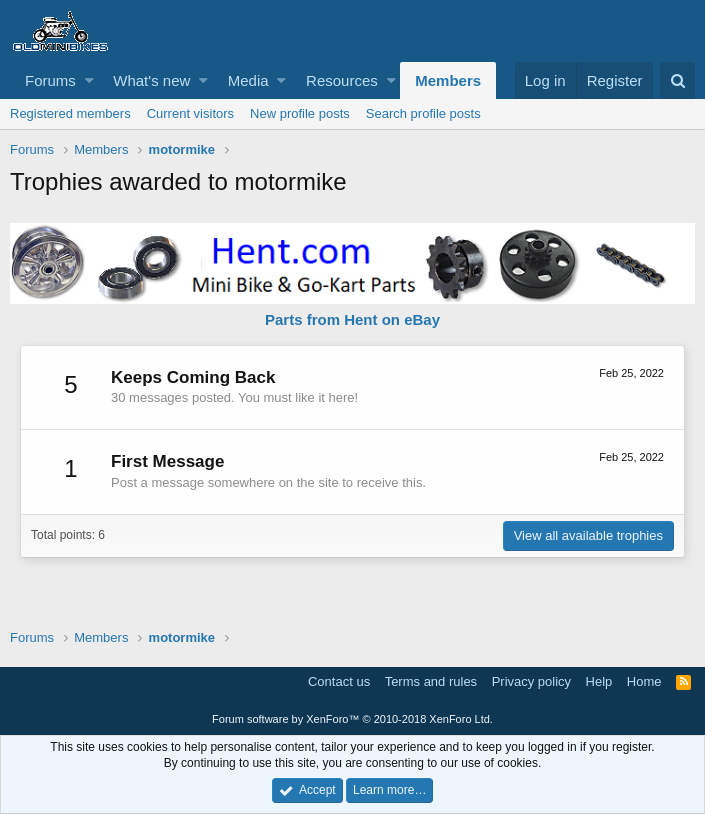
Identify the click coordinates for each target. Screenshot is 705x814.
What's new (151, 80)
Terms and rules (431, 681)
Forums (50, 80)
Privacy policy (531, 681)
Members (448, 80)
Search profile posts (423, 113)
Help (599, 681)
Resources (342, 80)
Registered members (70, 113)
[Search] (677, 80)
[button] (89, 80)
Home (644, 681)
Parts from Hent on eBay (352, 319)
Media (248, 80)
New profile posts (300, 113)
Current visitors (190, 113)
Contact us (339, 681)
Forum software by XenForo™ (352, 719)
